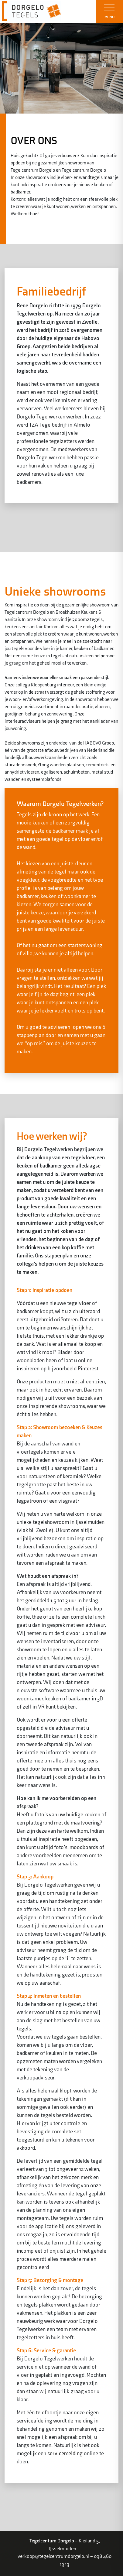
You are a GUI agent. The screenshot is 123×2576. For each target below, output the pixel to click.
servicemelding (65, 2453)
